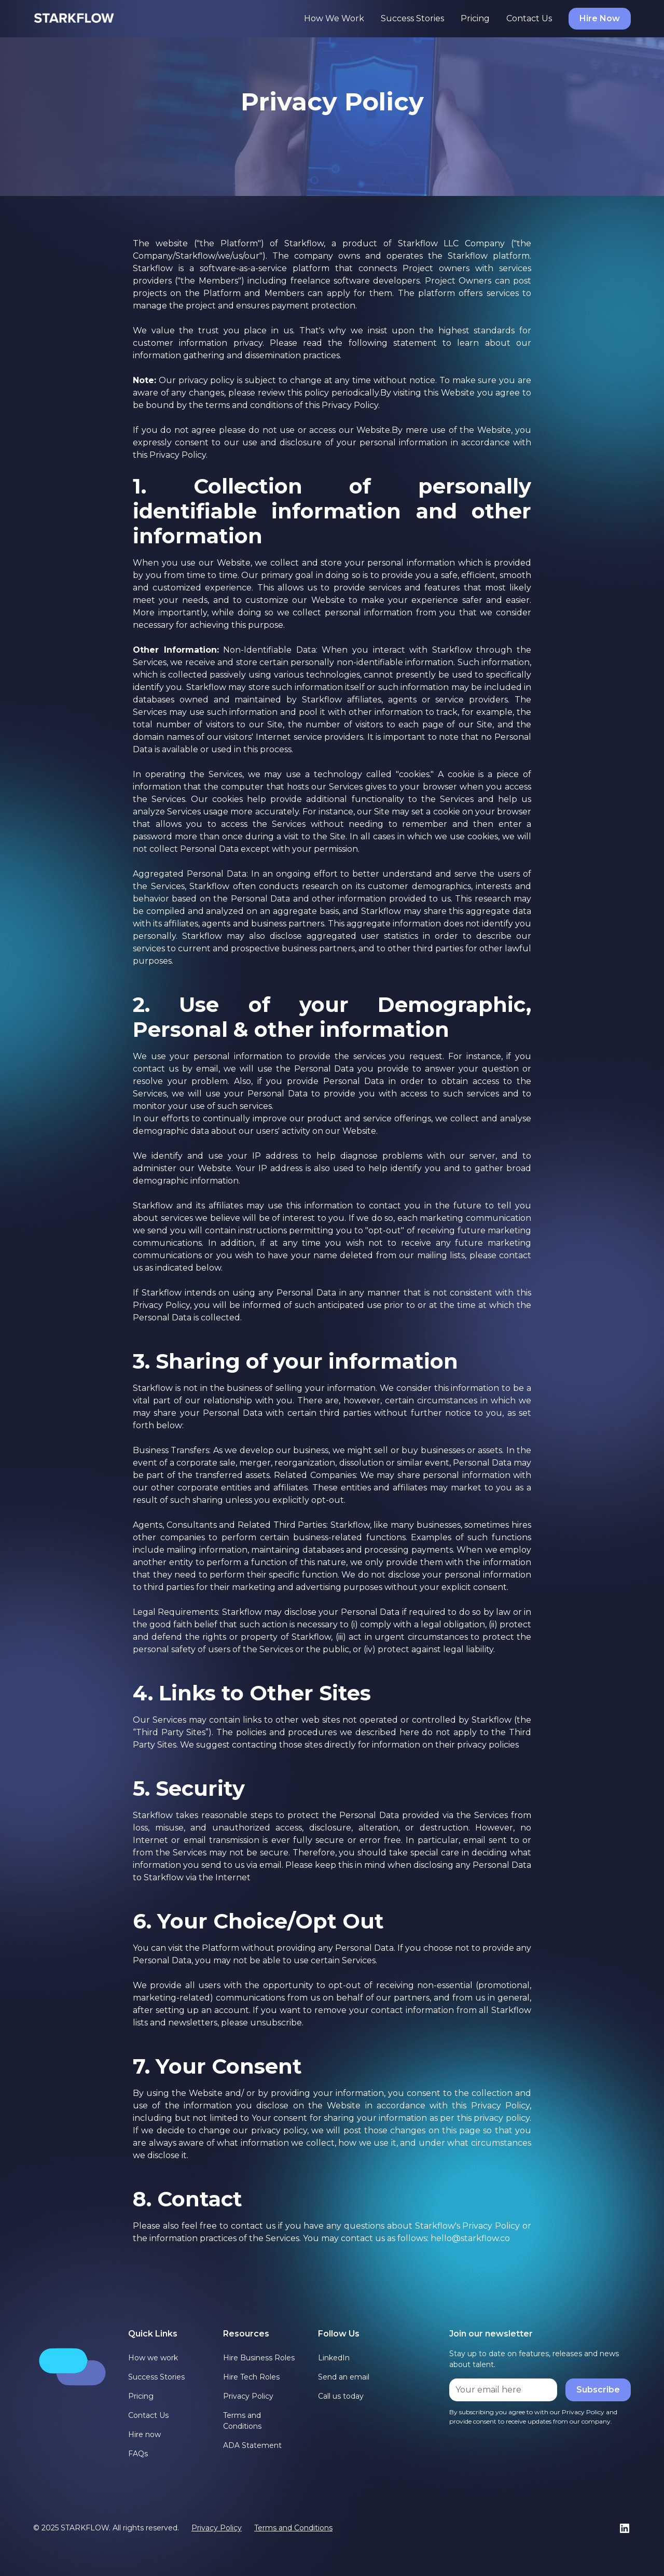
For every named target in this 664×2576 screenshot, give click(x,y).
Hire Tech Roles (251, 2377)
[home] (74, 18)
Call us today (341, 2396)
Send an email (343, 2377)
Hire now (144, 2434)
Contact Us (529, 18)
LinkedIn (334, 2357)
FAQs (138, 2453)
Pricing (475, 18)
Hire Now (599, 18)
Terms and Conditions (242, 2421)
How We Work (334, 18)
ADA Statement (252, 2445)
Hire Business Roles (259, 2357)
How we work (153, 2357)
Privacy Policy (248, 2396)
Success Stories (412, 18)
